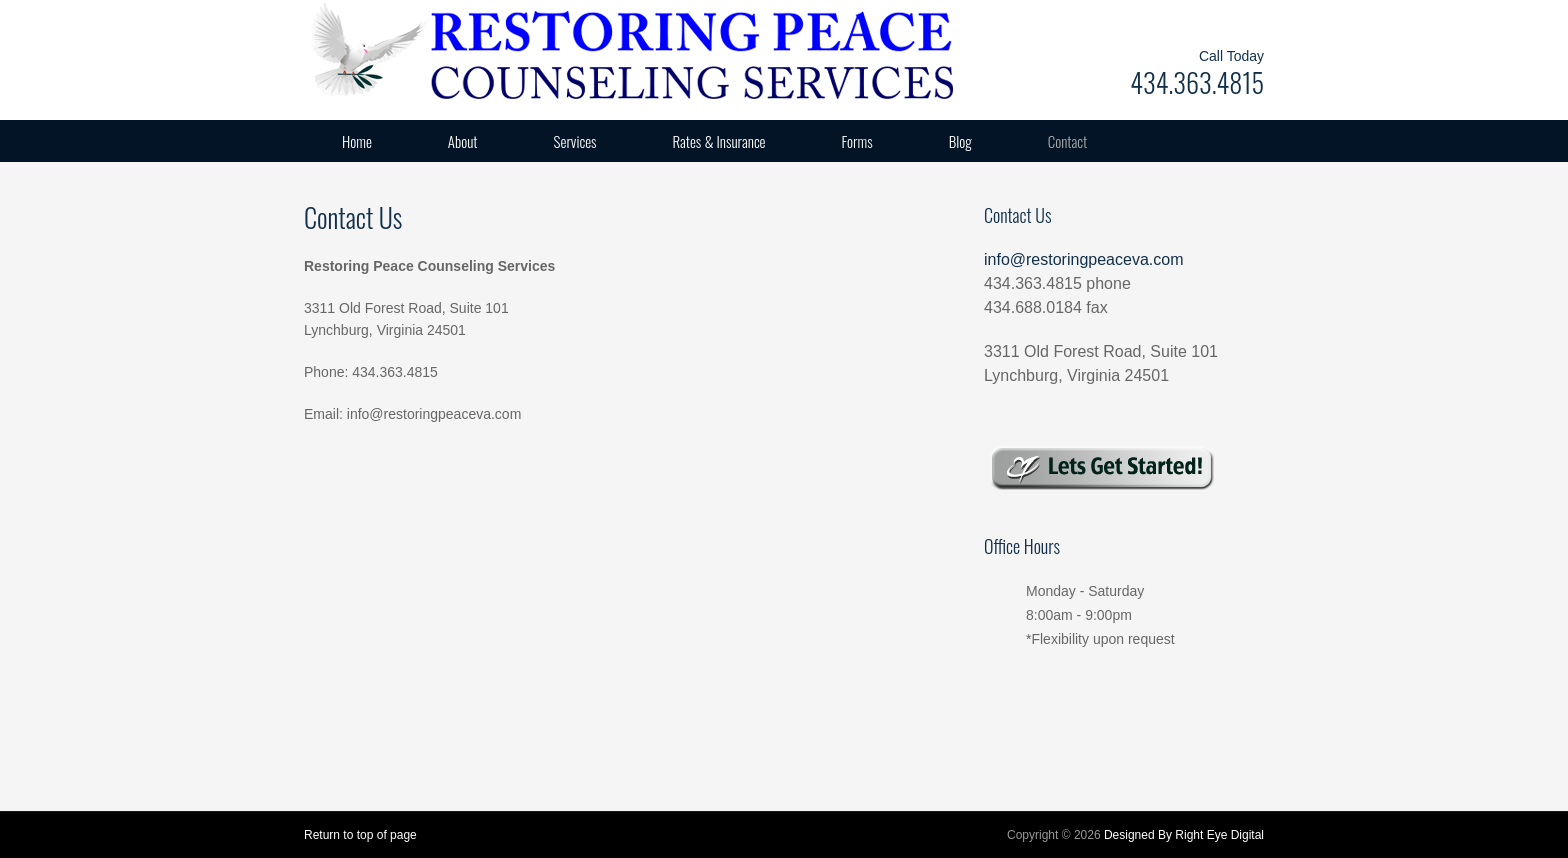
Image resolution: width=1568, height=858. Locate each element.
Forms (857, 141)
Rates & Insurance (719, 141)
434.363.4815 (1197, 82)
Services (575, 141)
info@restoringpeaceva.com (1083, 259)
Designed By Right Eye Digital (1184, 835)
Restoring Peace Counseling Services (504, 50)
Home (357, 141)
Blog (960, 141)
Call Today (1231, 56)
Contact (1068, 141)
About (463, 141)
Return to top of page (360, 835)
